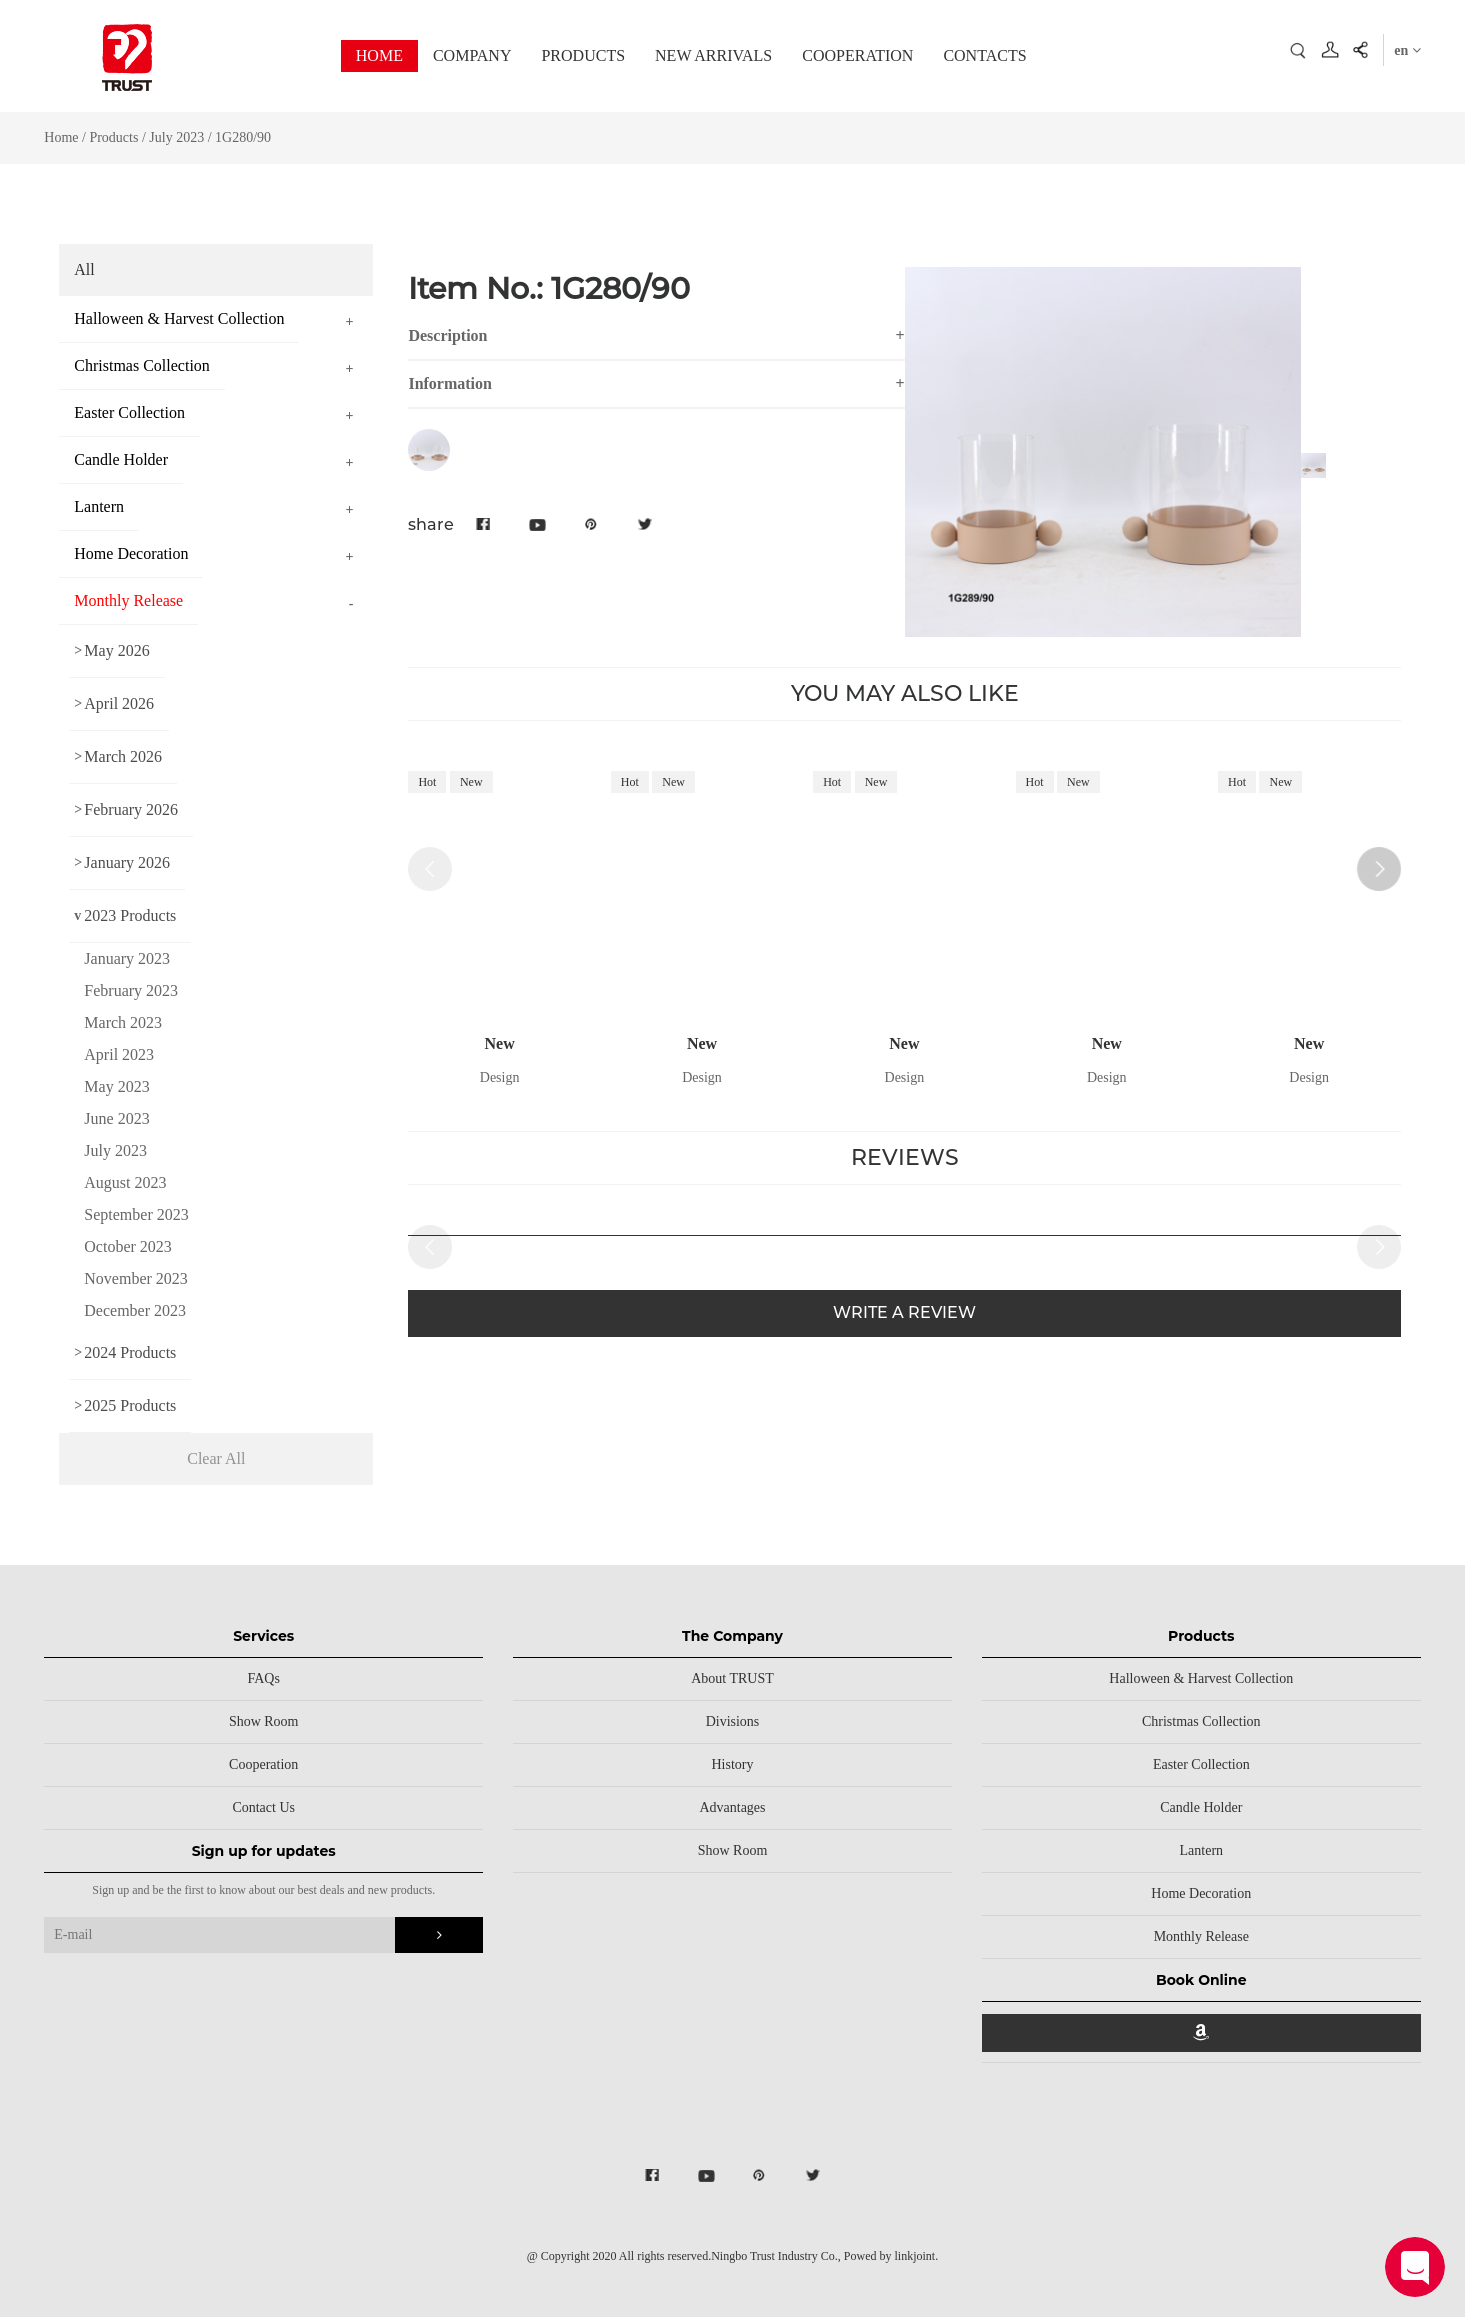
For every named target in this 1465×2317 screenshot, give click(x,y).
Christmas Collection (1201, 1721)
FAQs (263, 1678)
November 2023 (136, 1278)
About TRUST (732, 1678)
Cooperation (263, 1764)
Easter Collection (1201, 1764)
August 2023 (125, 1182)
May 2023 (116, 1086)
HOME (379, 55)
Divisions (733, 1721)
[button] (1379, 869)
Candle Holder (1201, 1807)
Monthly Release (1201, 1936)
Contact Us (263, 1807)
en (1407, 50)
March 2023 (123, 1022)
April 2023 (119, 1054)
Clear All (216, 1458)
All (84, 269)
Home (61, 137)
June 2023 (116, 1118)
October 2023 (128, 1246)
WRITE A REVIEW (904, 1312)
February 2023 (131, 990)
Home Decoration (1201, 1893)
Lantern (1202, 1850)
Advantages (732, 1807)
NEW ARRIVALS (713, 55)
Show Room (264, 1721)
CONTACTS (984, 55)
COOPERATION (857, 55)
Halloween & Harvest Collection (1201, 1678)
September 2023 (136, 1214)
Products (113, 137)
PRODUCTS (583, 55)
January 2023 (127, 958)
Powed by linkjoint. (891, 2256)
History (732, 1764)
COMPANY (472, 55)
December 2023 (135, 1310)
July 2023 (178, 137)
